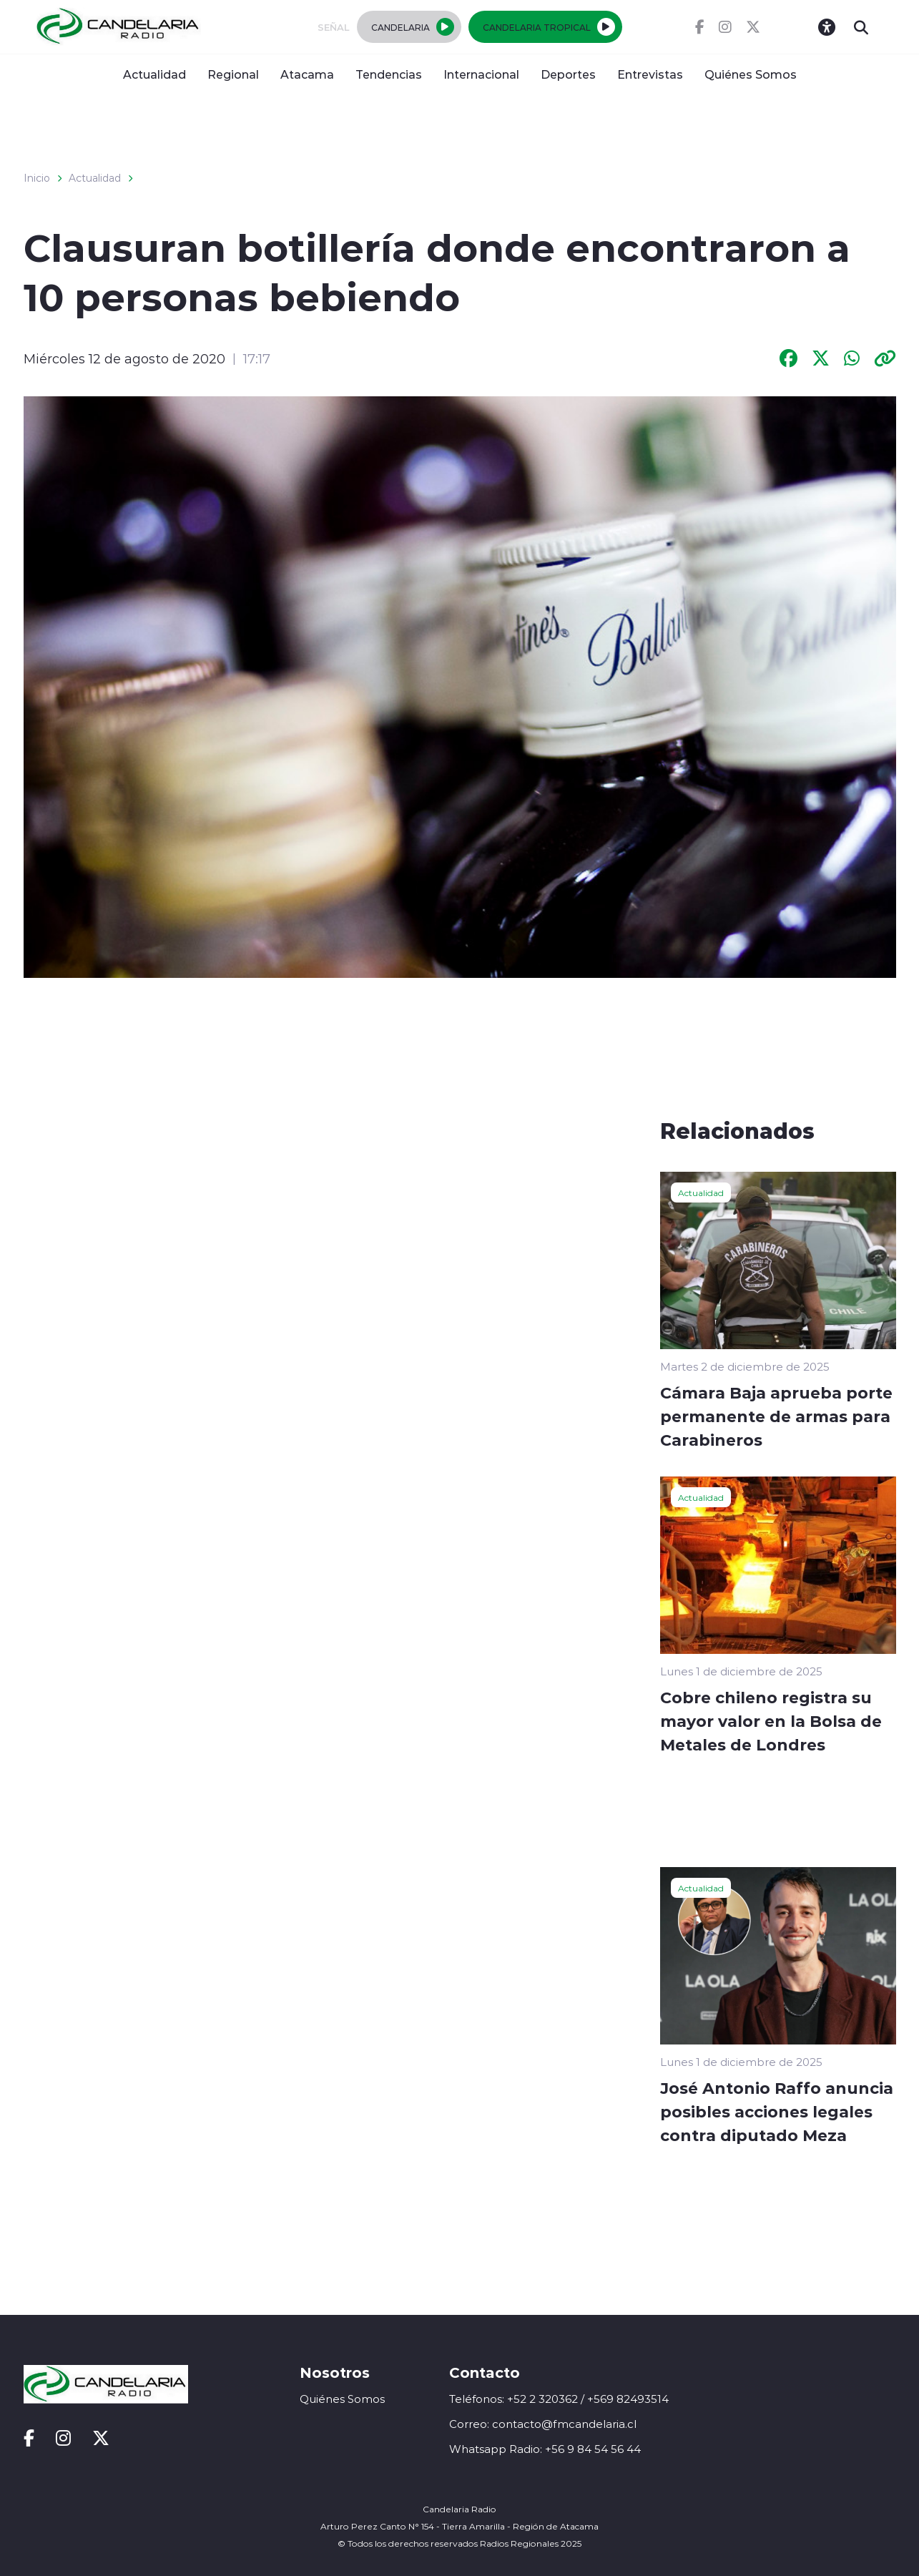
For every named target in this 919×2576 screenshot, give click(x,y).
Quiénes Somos (750, 74)
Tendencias (388, 74)
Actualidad (154, 74)
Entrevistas (650, 74)
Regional (233, 74)
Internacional (481, 74)
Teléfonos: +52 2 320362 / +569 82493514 (559, 2399)
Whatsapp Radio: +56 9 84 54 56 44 (545, 2449)
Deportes (568, 74)
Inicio (37, 178)
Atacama (307, 74)
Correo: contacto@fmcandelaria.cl (543, 2424)
